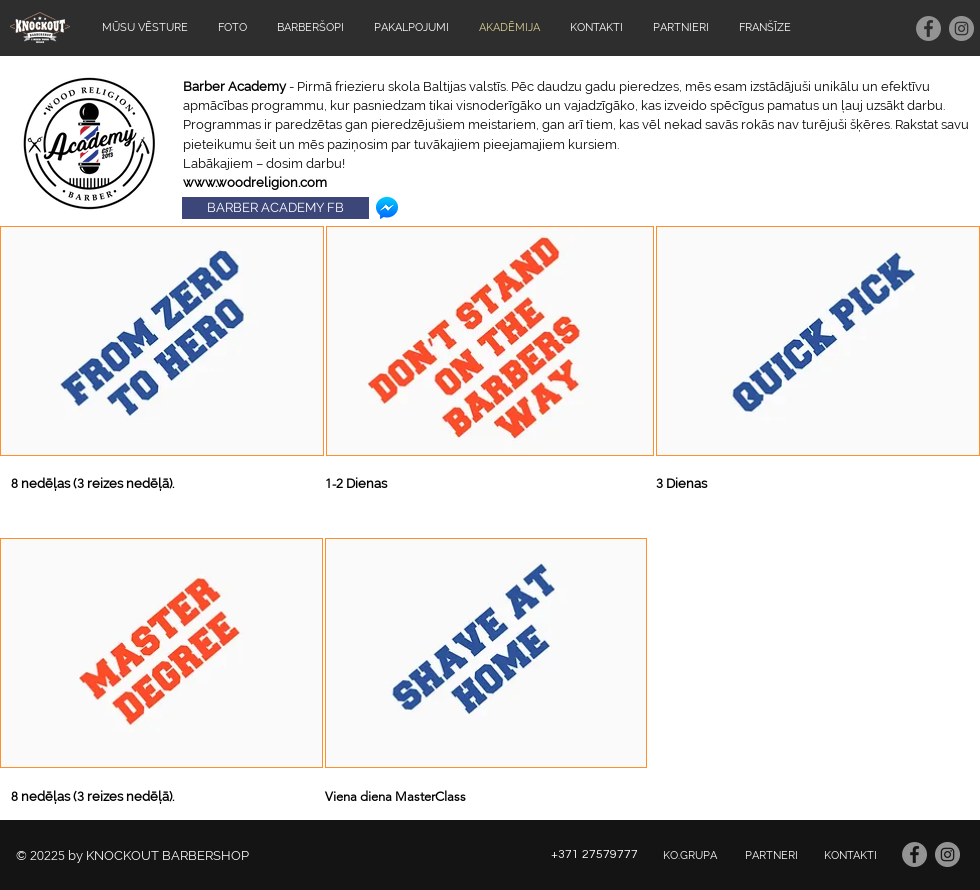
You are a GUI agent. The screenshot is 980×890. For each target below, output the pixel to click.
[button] (162, 341)
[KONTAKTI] (850, 855)
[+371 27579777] (594, 855)
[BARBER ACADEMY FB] (275, 208)
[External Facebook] (815, 653)
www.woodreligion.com (255, 182)
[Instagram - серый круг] (961, 28)
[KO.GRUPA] (690, 855)
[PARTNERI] (771, 855)
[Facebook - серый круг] (928, 28)
